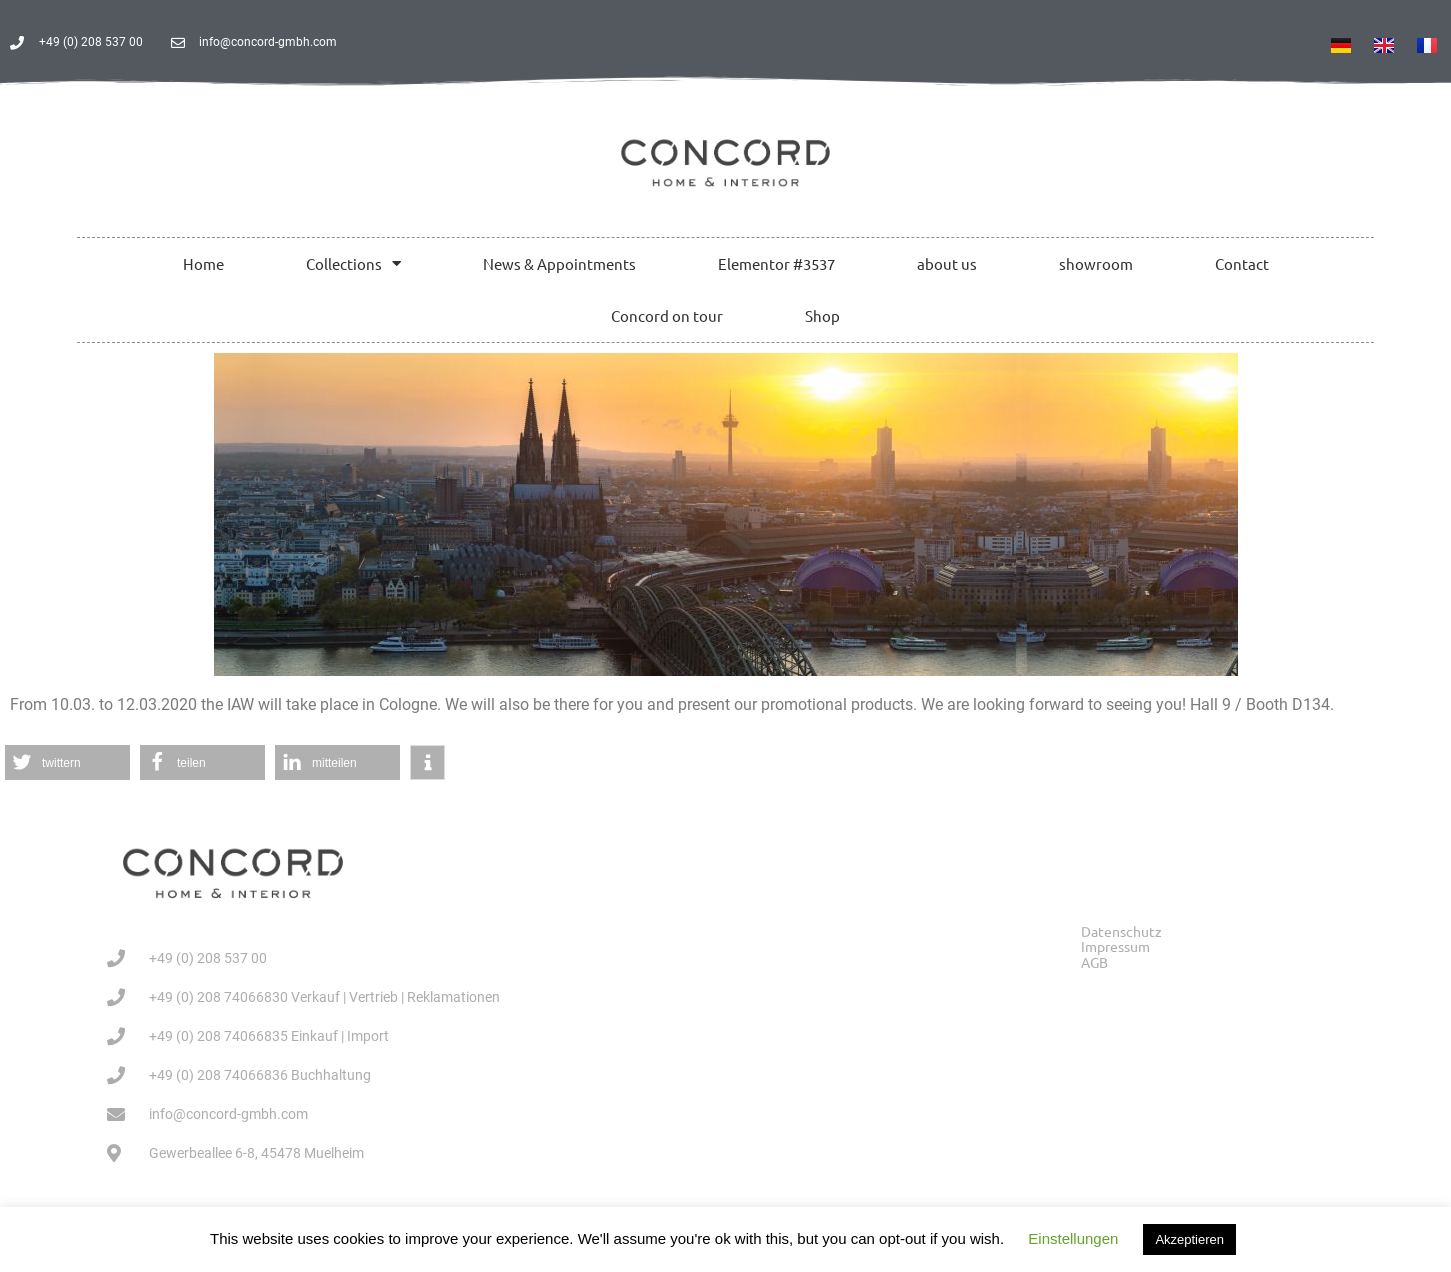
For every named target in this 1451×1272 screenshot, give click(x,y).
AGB (1094, 962)
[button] (67, 762)
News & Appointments (559, 263)
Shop (822, 315)
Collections (353, 263)
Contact (1242, 263)
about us (947, 263)
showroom (1096, 263)
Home (203, 263)
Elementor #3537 (776, 263)
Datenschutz (1121, 931)
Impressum (1115, 946)
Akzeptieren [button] (1189, 1239)
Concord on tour (667, 315)
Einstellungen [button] (1073, 1238)
